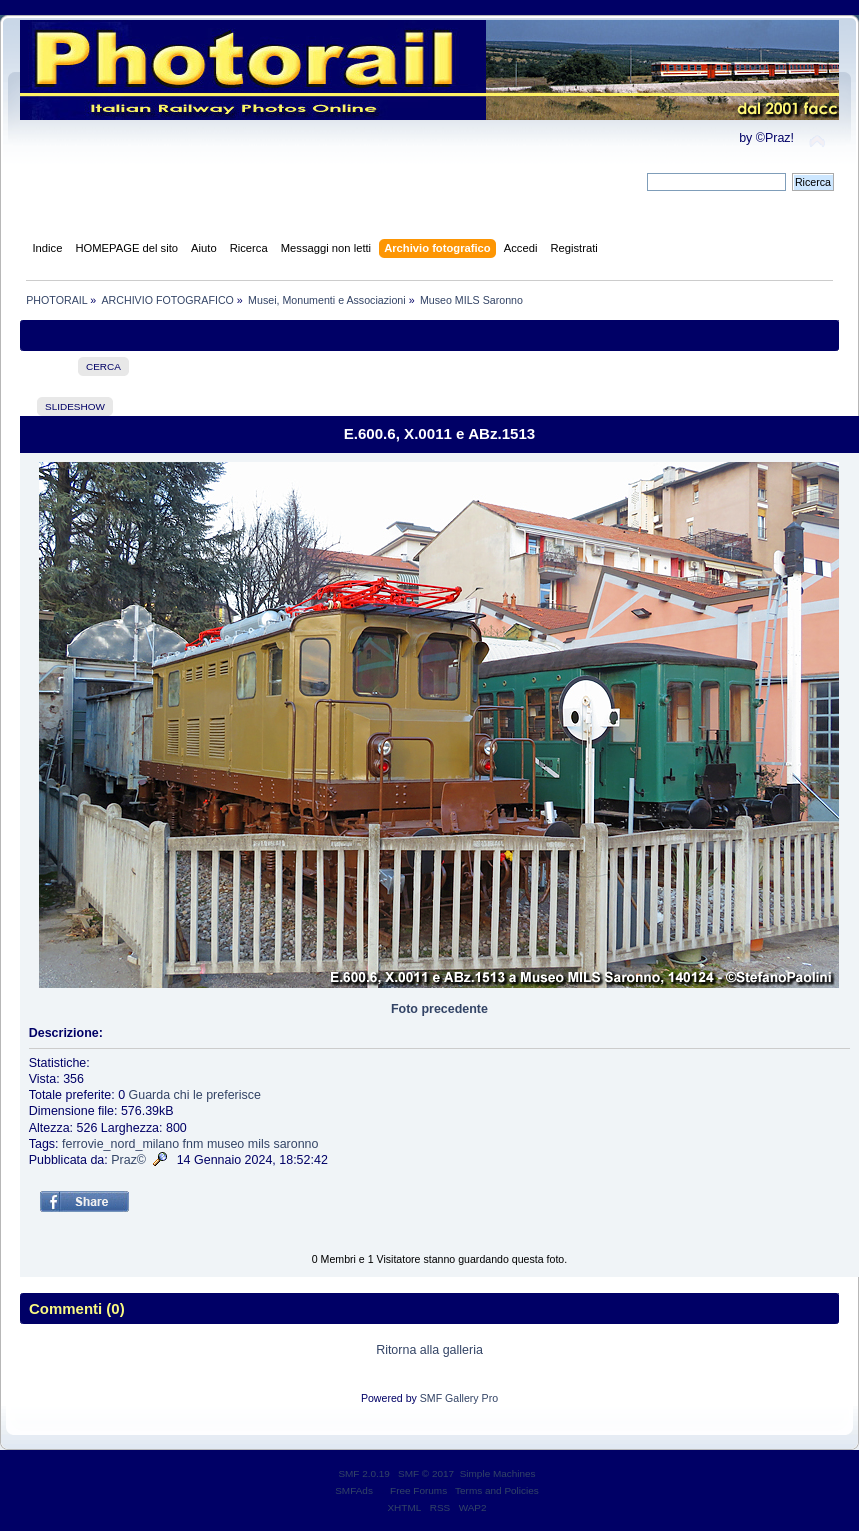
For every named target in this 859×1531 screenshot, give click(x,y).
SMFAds (354, 1490)
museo (225, 1144)
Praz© (128, 1160)
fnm (193, 1144)
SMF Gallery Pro (459, 1398)
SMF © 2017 (426, 1473)
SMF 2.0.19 (364, 1473)
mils (259, 1144)
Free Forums (418, 1490)
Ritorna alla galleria (429, 1350)
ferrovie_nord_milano (120, 1144)
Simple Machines (498, 1473)
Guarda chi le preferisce (195, 1095)
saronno (295, 1144)
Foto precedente (439, 1009)
